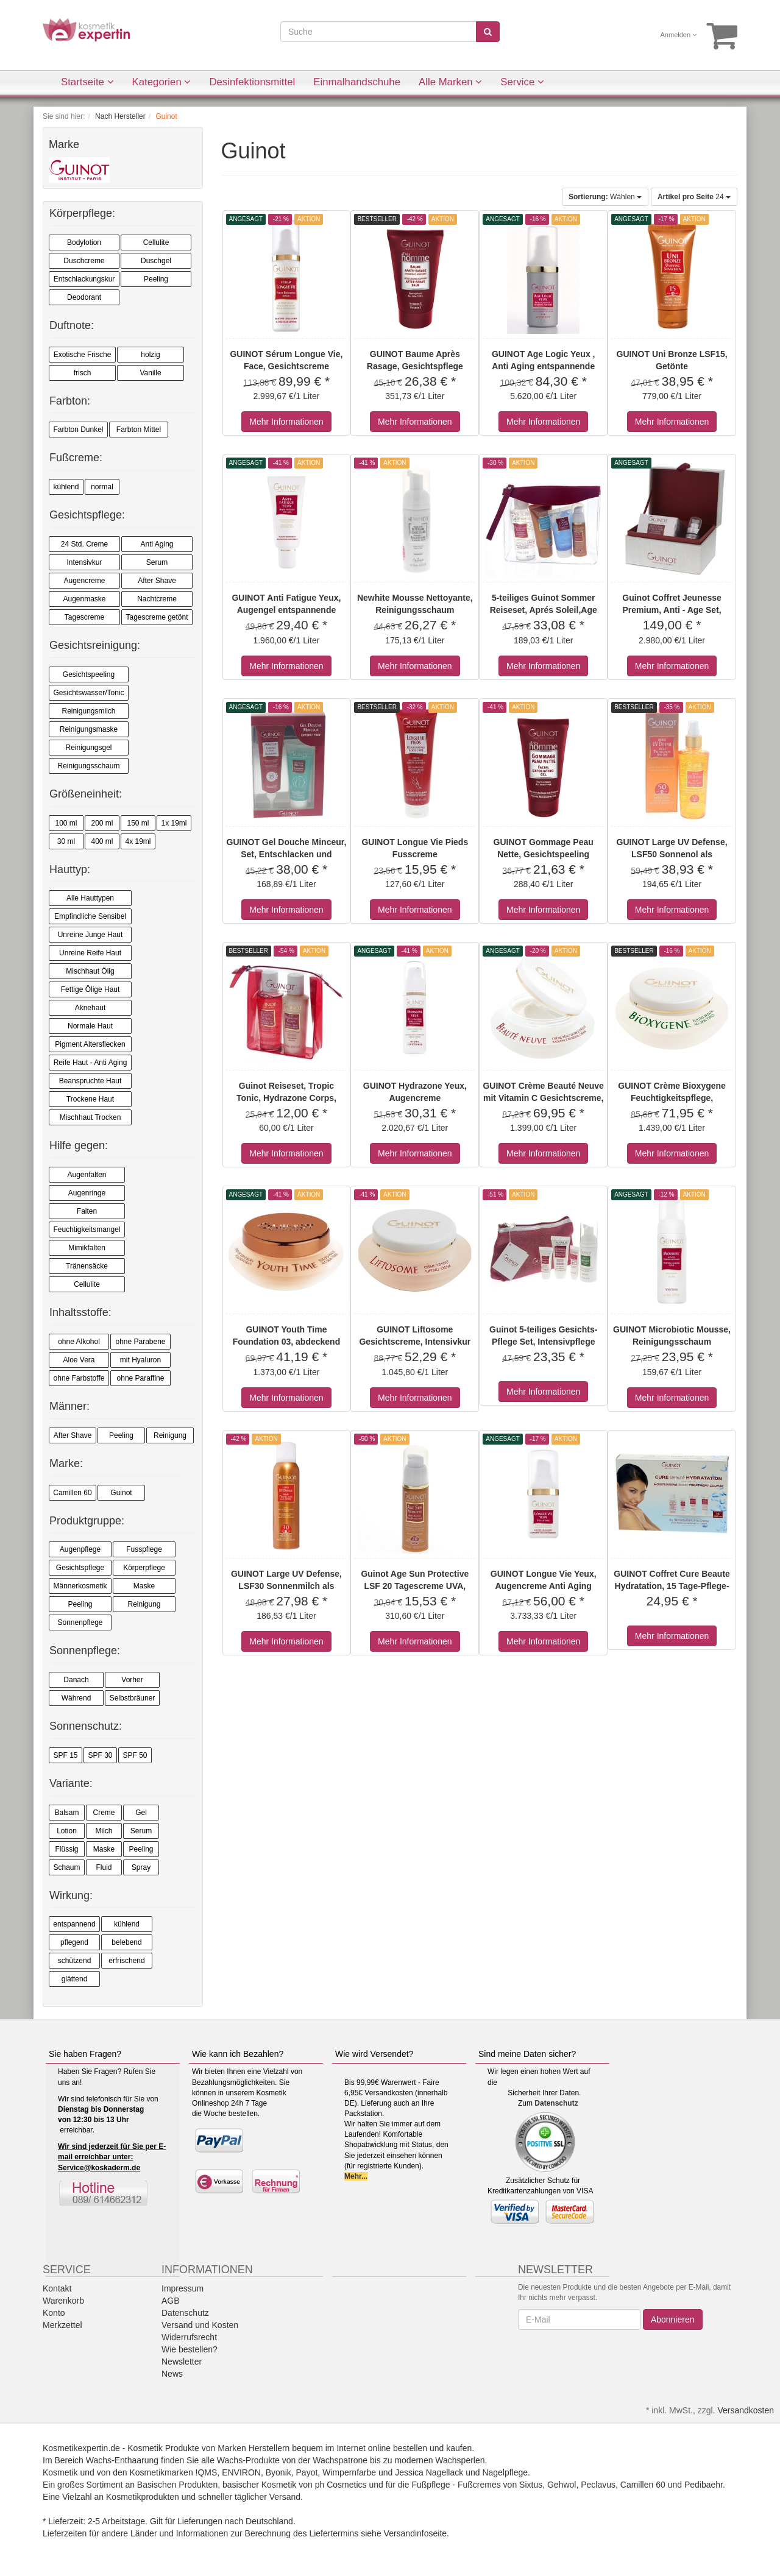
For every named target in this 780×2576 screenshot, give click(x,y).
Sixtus (530, 2484)
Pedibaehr (703, 2484)
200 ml (102, 823)
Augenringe (86, 1193)
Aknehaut (90, 1007)
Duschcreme (83, 261)
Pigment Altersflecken (90, 1044)
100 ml (66, 823)
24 (694, 197)
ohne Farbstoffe (79, 1378)
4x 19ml (138, 841)
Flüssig (66, 1849)
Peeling (156, 279)
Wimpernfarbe (349, 2472)
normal (102, 487)
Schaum (66, 1867)
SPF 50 (134, 1755)
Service (522, 82)
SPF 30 (100, 1755)
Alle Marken (450, 82)
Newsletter (181, 2361)
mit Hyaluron (140, 1360)
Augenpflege (80, 1549)
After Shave (157, 580)
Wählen (605, 197)
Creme (104, 1812)
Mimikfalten (86, 1248)
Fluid (104, 1867)
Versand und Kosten (199, 2325)
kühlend (66, 487)
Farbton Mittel (138, 429)
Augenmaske (84, 599)
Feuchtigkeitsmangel (86, 1229)
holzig (150, 354)
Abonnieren (673, 2319)
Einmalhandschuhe (356, 82)
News (172, 2374)
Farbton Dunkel (78, 429)
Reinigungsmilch (88, 711)
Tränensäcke (87, 1266)
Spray (141, 1867)
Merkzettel (62, 2325)
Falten (87, 1211)
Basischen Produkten (177, 2484)
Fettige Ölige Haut (90, 989)
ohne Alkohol (79, 1341)
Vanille (150, 373)
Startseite (87, 82)
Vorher (132, 1679)
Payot (307, 2472)
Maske (144, 1586)
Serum (157, 562)
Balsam (66, 1812)
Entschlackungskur (84, 279)
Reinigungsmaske (89, 729)
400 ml (102, 841)
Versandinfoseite (415, 2533)
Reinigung (170, 1435)
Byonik (278, 2472)
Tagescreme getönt (157, 617)
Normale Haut (90, 1026)
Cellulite (156, 242)
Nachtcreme (157, 599)
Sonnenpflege (79, 1622)
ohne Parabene (140, 1341)
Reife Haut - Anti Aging (90, 1062)
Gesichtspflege (80, 1567)
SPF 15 (65, 1755)
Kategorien (161, 82)
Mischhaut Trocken (90, 1117)
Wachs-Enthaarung (122, 2460)
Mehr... (355, 2176)
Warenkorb (63, 2300)
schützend (74, 1960)
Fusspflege (144, 1549)
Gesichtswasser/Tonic (88, 692)
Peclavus (598, 2484)
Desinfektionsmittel (252, 82)
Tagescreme (84, 617)
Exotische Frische (83, 354)
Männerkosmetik (80, 1586)
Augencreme (84, 580)
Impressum (182, 2288)
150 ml (138, 823)
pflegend (74, 1942)
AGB (170, 2300)
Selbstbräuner (132, 1698)
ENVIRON (241, 2472)
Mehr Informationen (286, 421)
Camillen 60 (72, 1492)
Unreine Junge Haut (90, 934)
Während (76, 1698)
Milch (103, 1831)
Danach (75, 1679)
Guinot (121, 1492)
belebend (126, 1942)
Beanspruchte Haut (90, 1081)
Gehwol (561, 2484)
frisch (82, 373)
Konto (54, 2313)
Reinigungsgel (88, 747)
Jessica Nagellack (429, 2472)
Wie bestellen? (189, 2349)
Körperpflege (144, 1567)
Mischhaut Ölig (90, 971)
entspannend (74, 1924)
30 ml (66, 841)
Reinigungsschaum (88, 766)
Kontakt (57, 2288)
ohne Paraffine (141, 1378)
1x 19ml (173, 823)
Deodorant (84, 297)
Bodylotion (84, 242)
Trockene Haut (90, 1099)
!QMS (207, 2472)
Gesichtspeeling (89, 674)
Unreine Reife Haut (90, 953)
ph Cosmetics (341, 2484)
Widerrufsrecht (189, 2337)
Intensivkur (84, 562)
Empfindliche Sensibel (90, 916)
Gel (141, 1812)
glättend (75, 1979)
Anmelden (679, 34)
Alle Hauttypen (90, 898)
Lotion (67, 1831)
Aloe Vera (78, 1360)
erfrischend (126, 1960)
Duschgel (156, 261)
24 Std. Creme (84, 544)
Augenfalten (86, 1174)
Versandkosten (745, 2410)
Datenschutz (556, 2103)
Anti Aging (156, 544)
